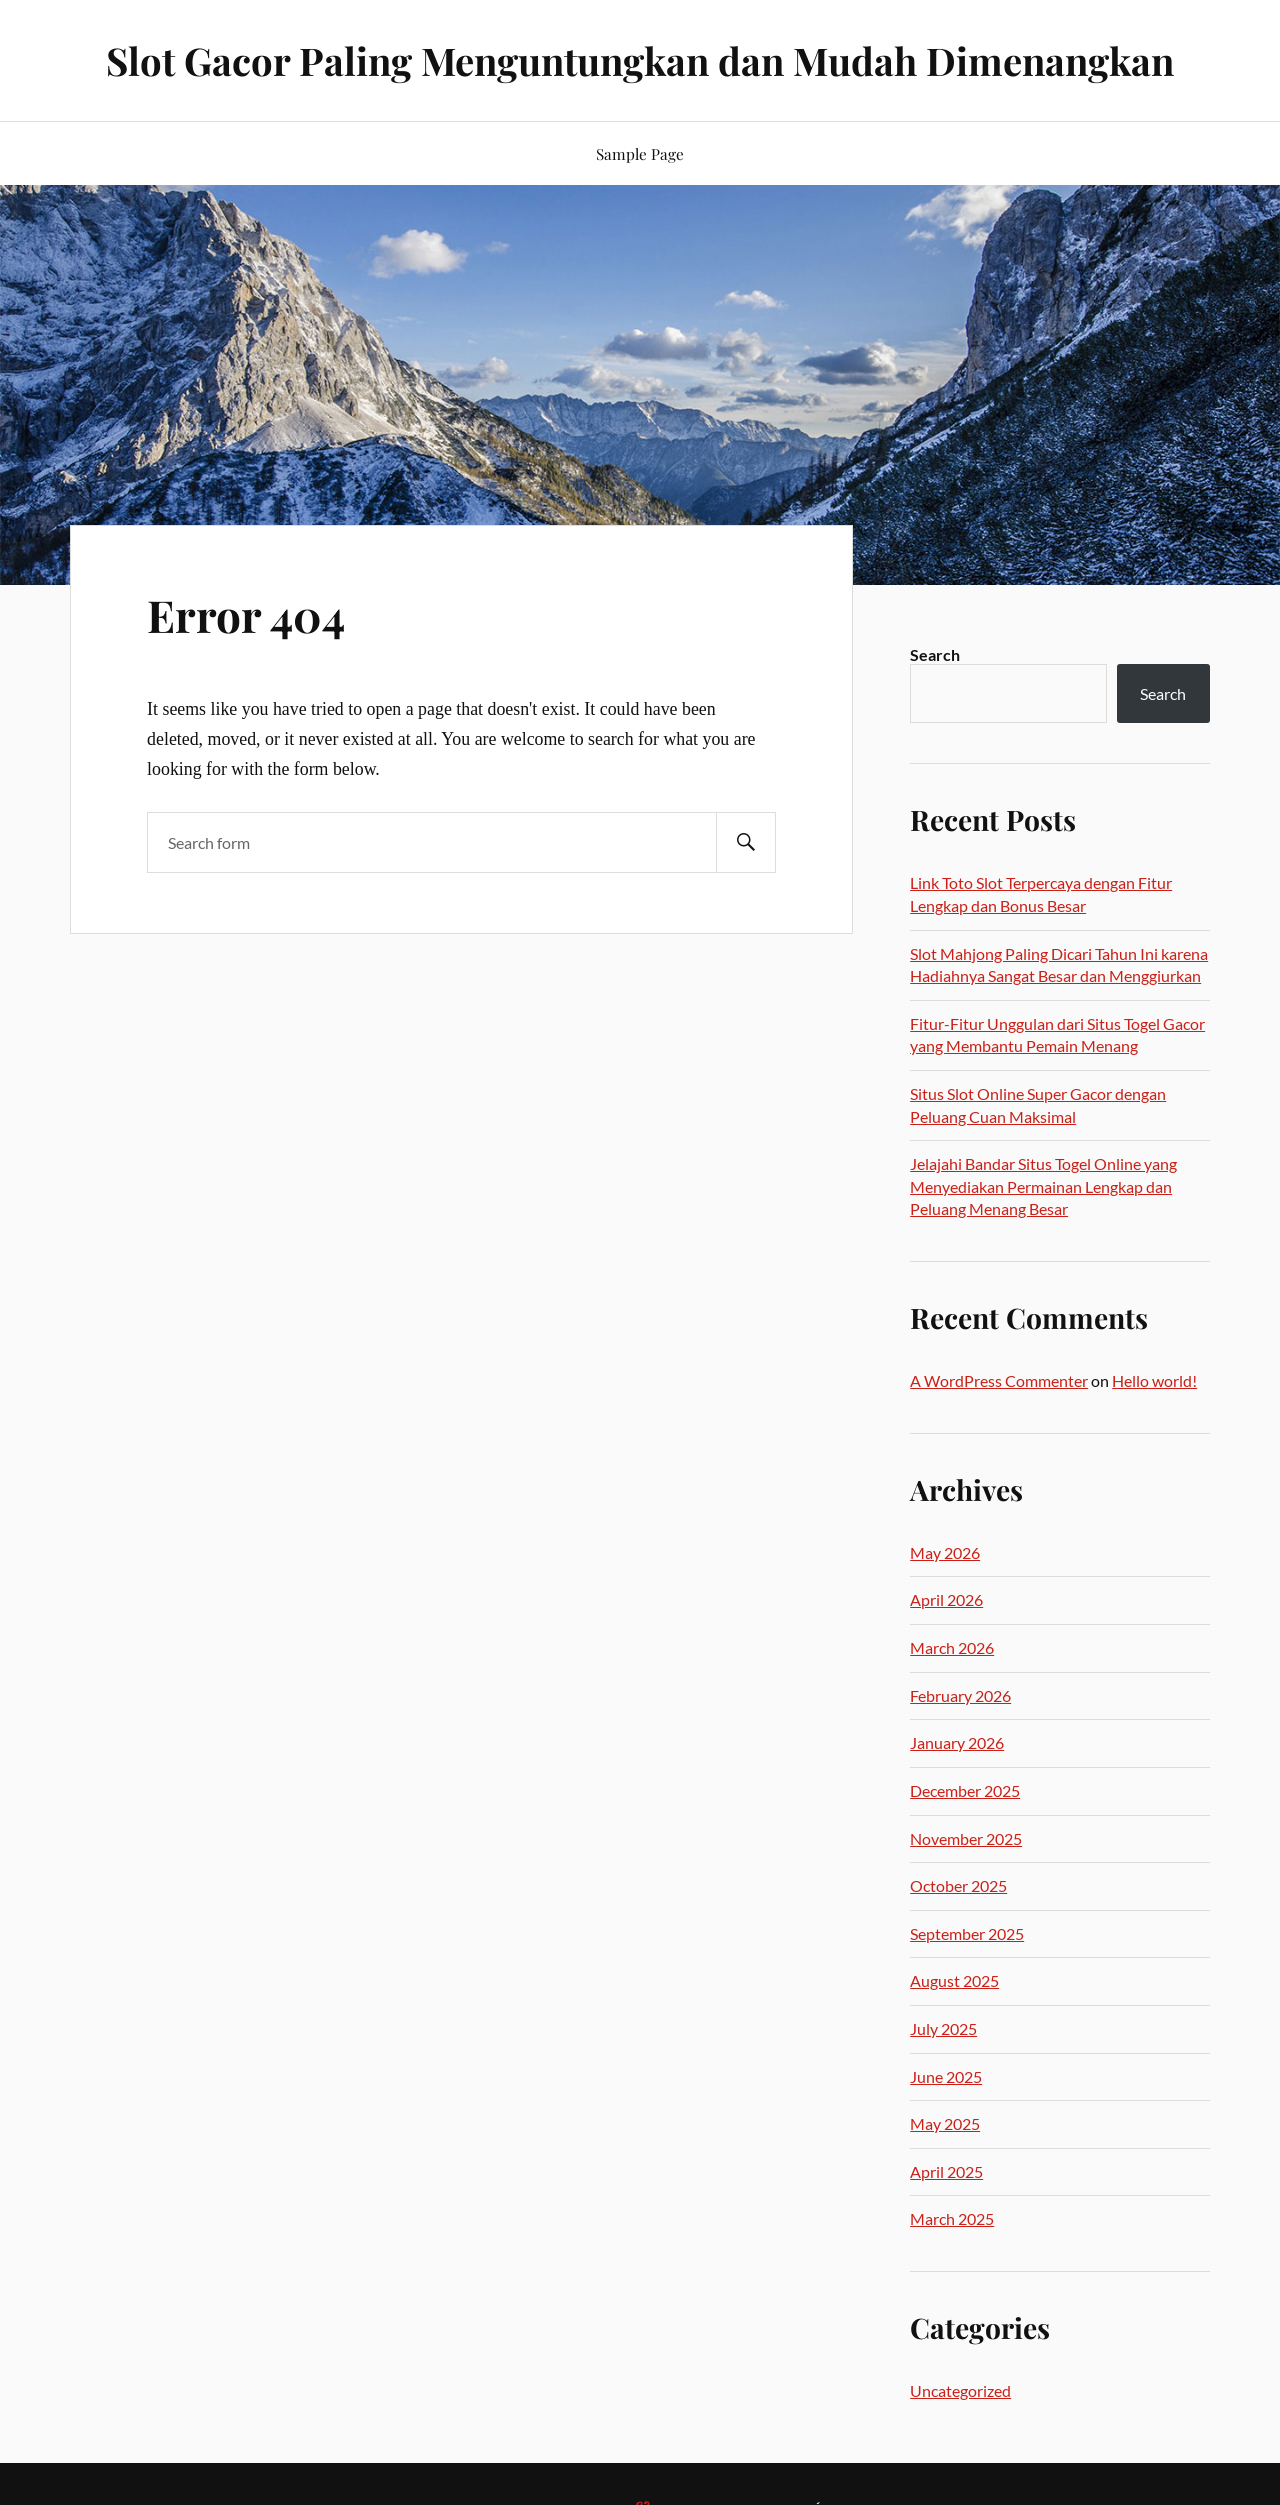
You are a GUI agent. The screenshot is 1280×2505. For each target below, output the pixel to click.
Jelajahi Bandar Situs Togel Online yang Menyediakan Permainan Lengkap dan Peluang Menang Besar (1043, 1186)
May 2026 (945, 1552)
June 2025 (946, 2076)
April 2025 (946, 2171)
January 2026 (957, 1742)
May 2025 (945, 2123)
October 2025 (958, 1885)
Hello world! (1154, 1380)
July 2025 (943, 2028)
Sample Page (640, 153)
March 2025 (952, 2218)
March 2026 (952, 1647)
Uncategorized (960, 2390)
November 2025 (966, 1838)
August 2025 (954, 1980)
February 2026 (960, 1695)
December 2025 (965, 1790)
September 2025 (967, 1933)
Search (935, 654)
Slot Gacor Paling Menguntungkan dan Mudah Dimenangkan (640, 60)
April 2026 (946, 1599)
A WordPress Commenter (999, 1380)
